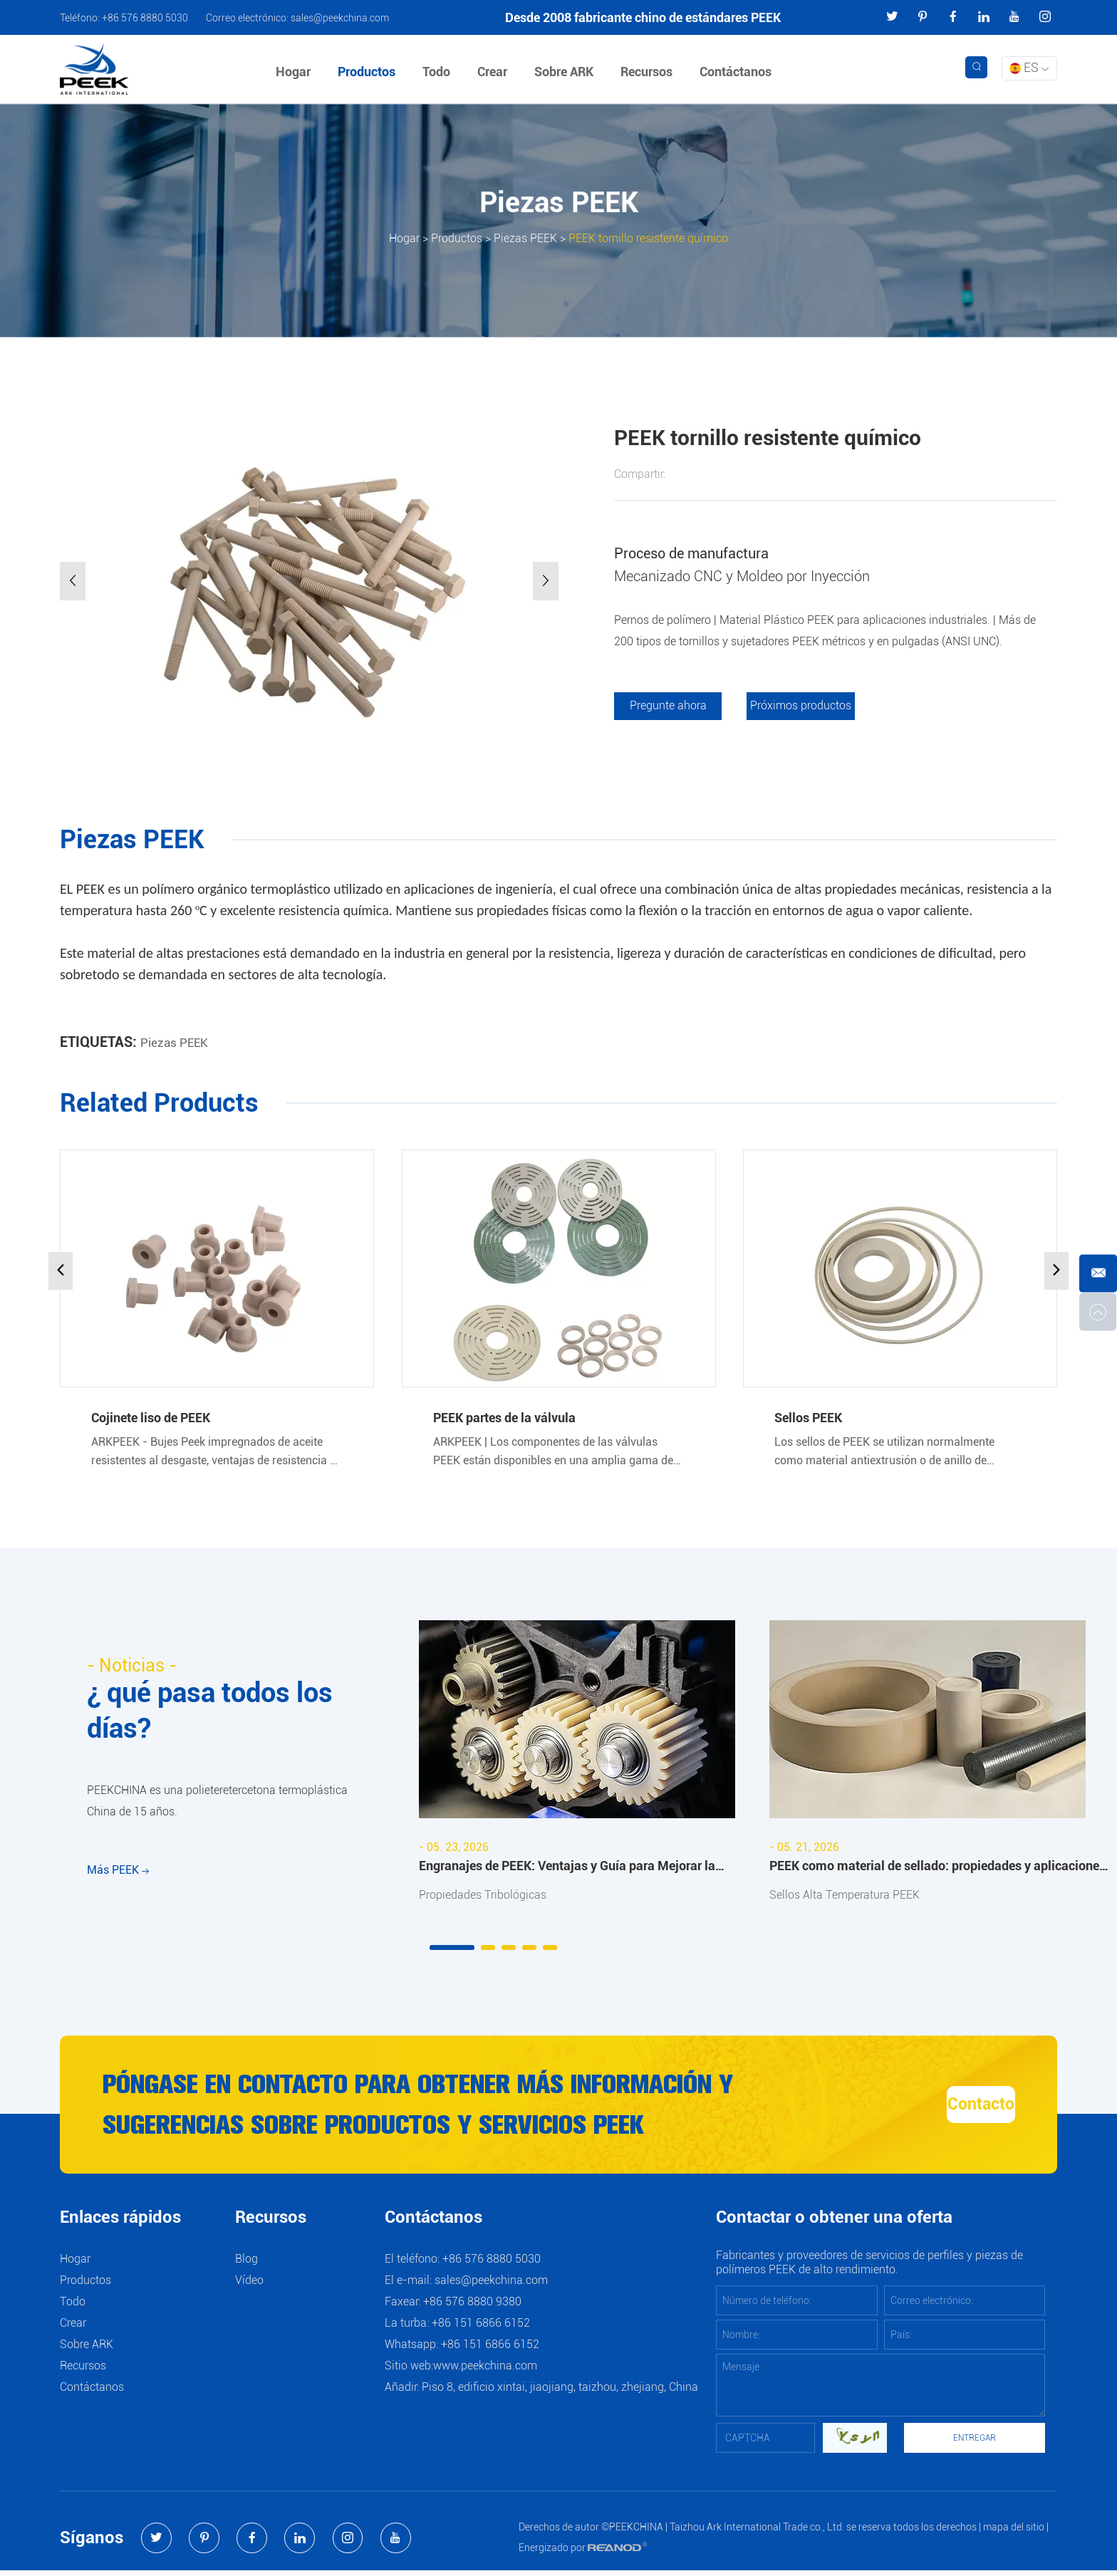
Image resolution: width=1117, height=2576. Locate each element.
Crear (494, 71)
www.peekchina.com (485, 2371)
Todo (438, 71)
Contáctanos (738, 71)
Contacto (937, 2108)
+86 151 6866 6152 (490, 2350)
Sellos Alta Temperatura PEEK (844, 1896)
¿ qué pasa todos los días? (219, 1713)
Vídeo (249, 2286)
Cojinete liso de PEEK (150, 1417)
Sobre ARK (566, 71)
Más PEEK (118, 1880)
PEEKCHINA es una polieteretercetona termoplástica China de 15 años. (217, 1807)
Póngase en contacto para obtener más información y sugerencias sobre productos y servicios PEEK (431, 2108)
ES (1029, 67)
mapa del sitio (1013, 2532)
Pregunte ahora (668, 706)
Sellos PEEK (808, 1417)
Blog (246, 2264)
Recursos (649, 71)
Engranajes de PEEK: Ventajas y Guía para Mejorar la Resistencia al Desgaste (567, 1869)
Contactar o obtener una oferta (834, 2224)
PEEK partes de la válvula (504, 1417)
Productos (369, 71)
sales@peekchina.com (340, 18)
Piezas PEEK (525, 238)
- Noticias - (134, 1666)
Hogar (295, 71)
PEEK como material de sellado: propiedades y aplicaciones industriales (937, 1869)
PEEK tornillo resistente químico (648, 238)
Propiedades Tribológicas (482, 1896)
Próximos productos (803, 706)
